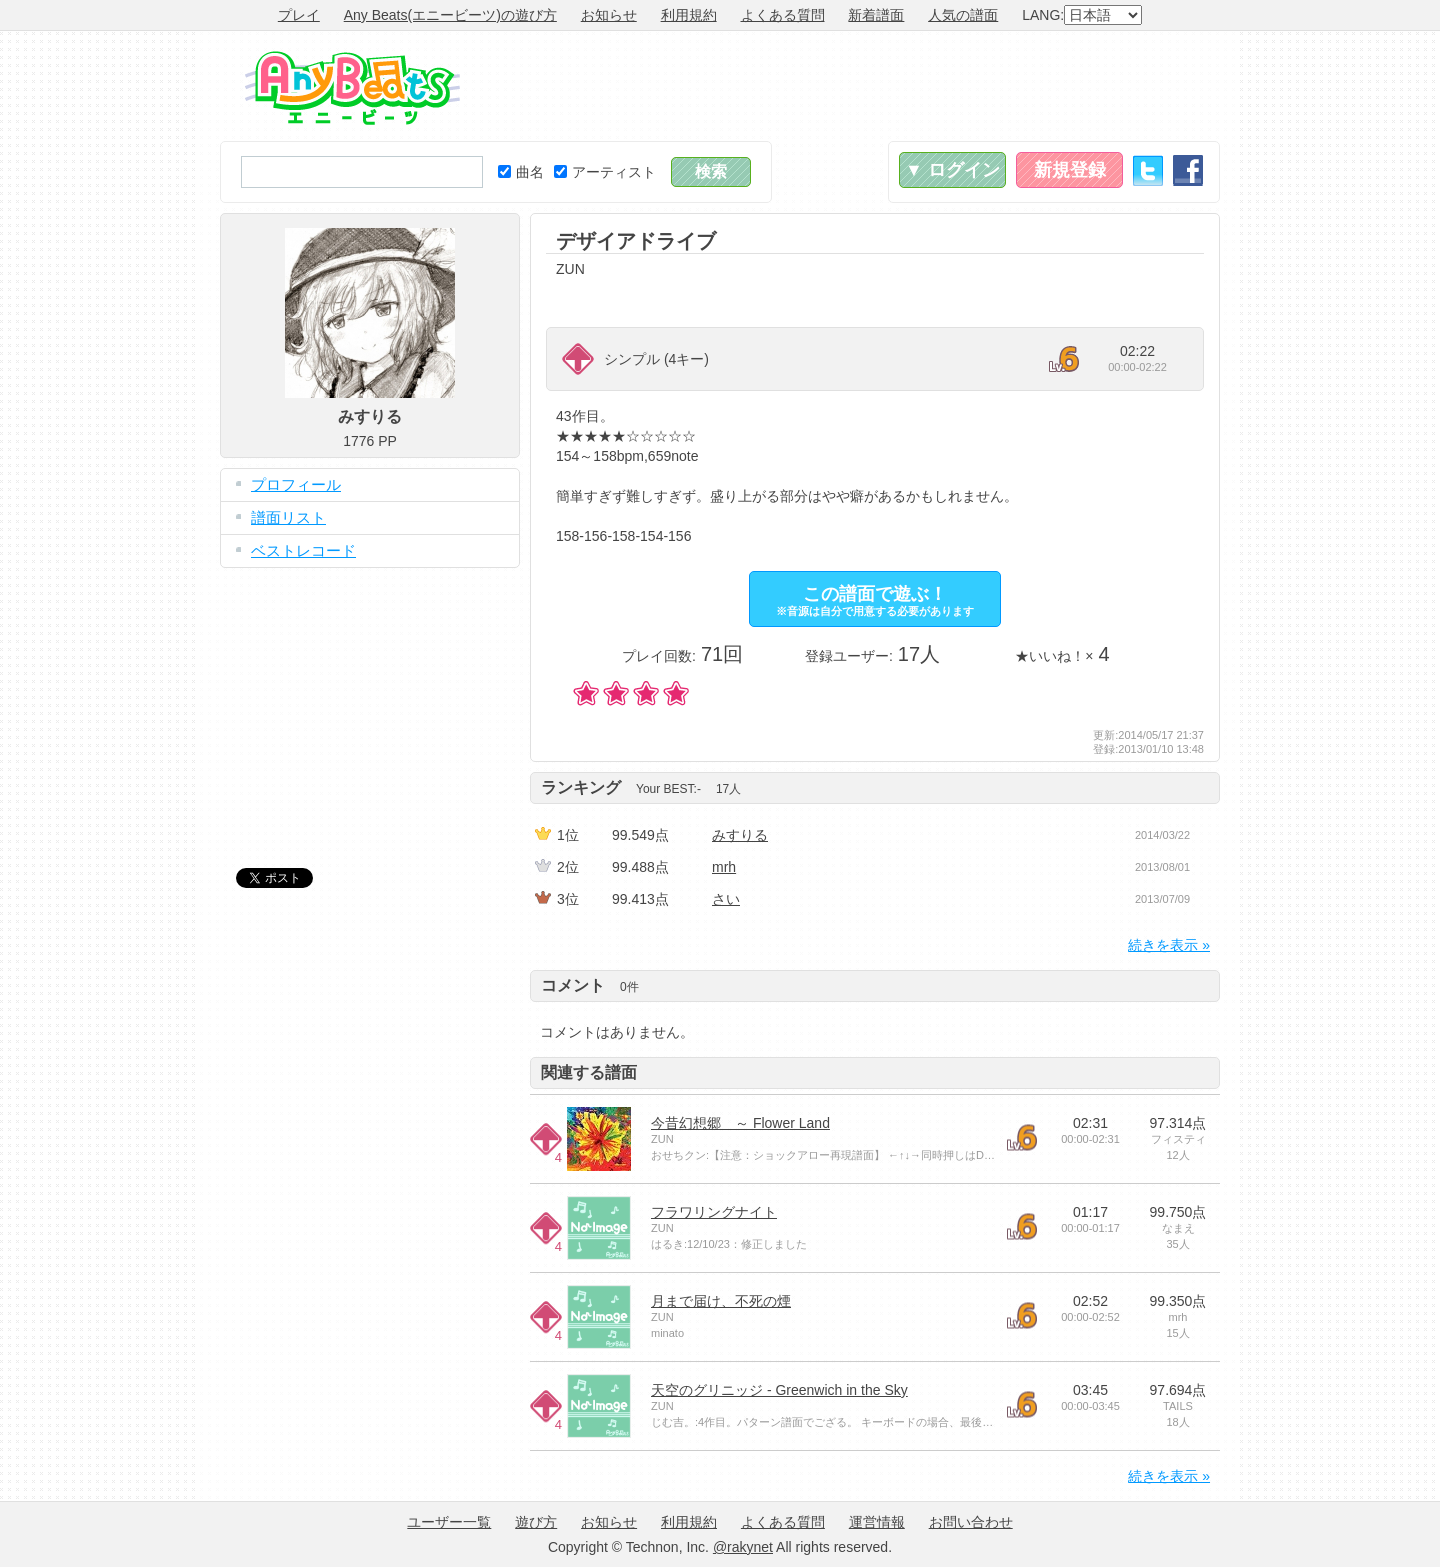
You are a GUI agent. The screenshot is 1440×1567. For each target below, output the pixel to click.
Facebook (1188, 170)
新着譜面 (876, 15)
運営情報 (877, 1522)
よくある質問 (783, 15)
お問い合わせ (971, 1522)
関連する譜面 (589, 1072)
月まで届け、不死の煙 (721, 1301)
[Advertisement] (856, 86)
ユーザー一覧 (449, 1522)
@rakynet (743, 1547)
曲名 (521, 172)
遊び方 (536, 1522)
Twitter (1148, 170)
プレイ (299, 15)
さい (726, 899)
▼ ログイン (952, 170)
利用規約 (689, 15)
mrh (724, 867)
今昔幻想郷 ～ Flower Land (740, 1123)
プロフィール (296, 484)
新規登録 (1070, 170)
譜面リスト (288, 517)
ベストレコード (303, 550)
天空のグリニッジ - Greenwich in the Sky (779, 1390)
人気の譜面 (963, 15)
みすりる (740, 835)
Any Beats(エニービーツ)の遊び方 (450, 15)
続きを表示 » (1169, 945)
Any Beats (352, 88)
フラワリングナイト (714, 1212)
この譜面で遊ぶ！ (875, 600)
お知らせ (609, 15)
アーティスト (605, 172)
